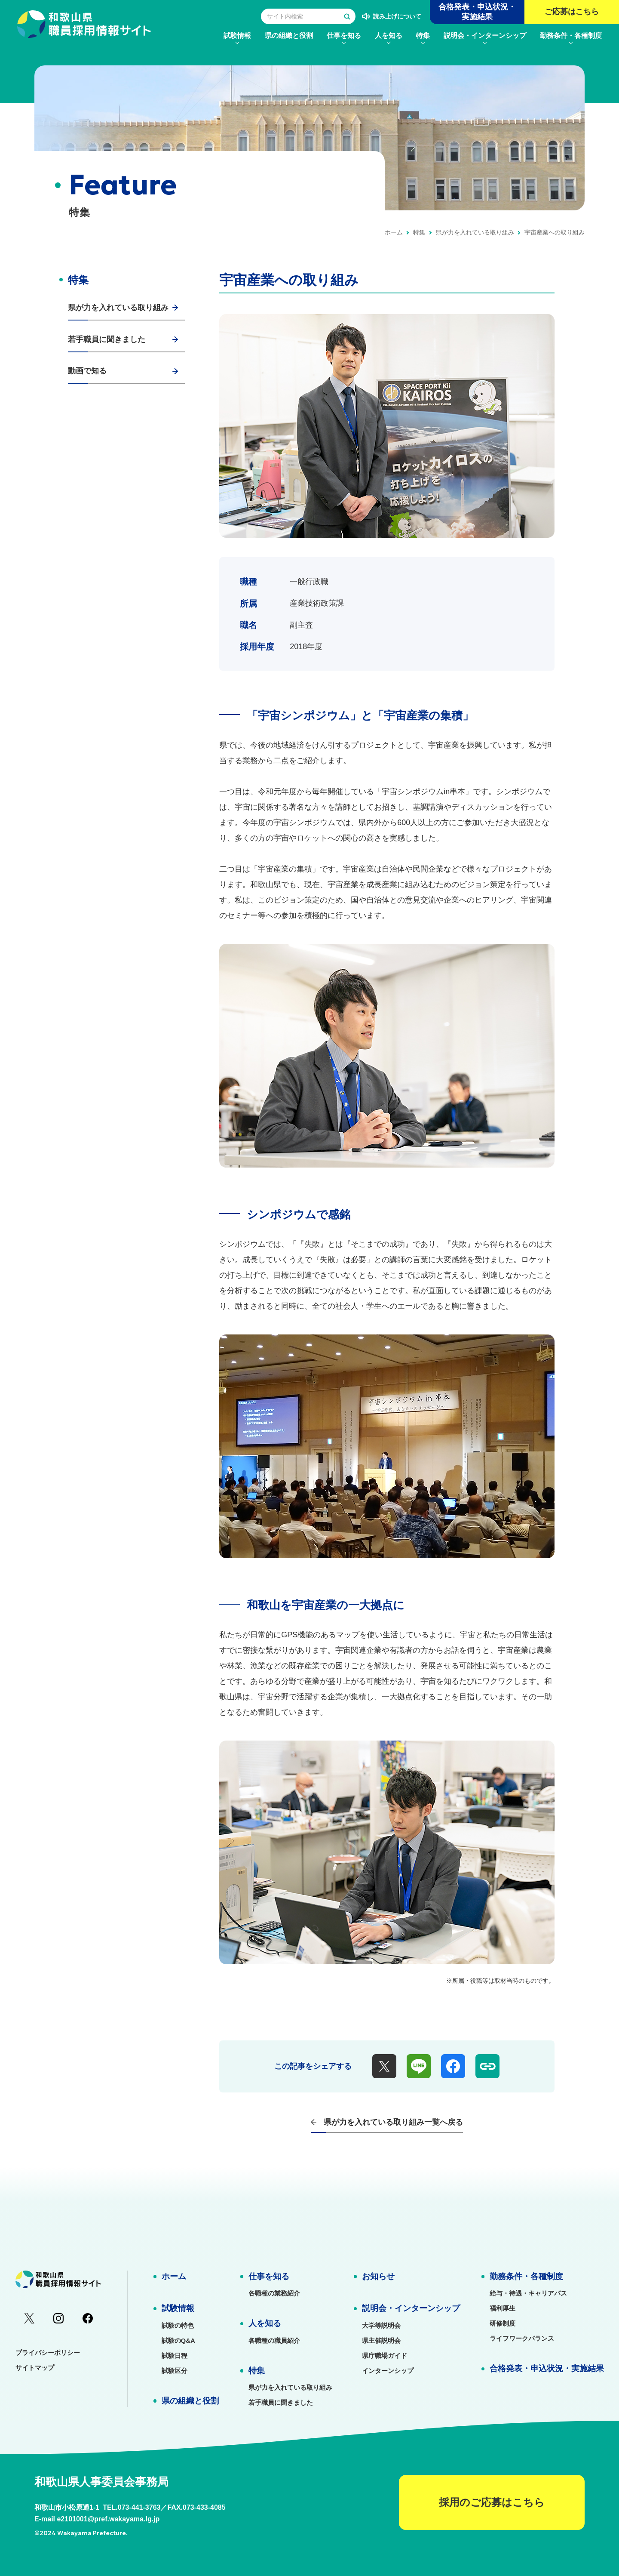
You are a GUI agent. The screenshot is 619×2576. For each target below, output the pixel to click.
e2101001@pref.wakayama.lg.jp (108, 2519)
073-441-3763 (139, 2507)
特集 (419, 232)
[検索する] (346, 16)
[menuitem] (237, 35)
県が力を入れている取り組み (475, 232)
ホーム (394, 232)
